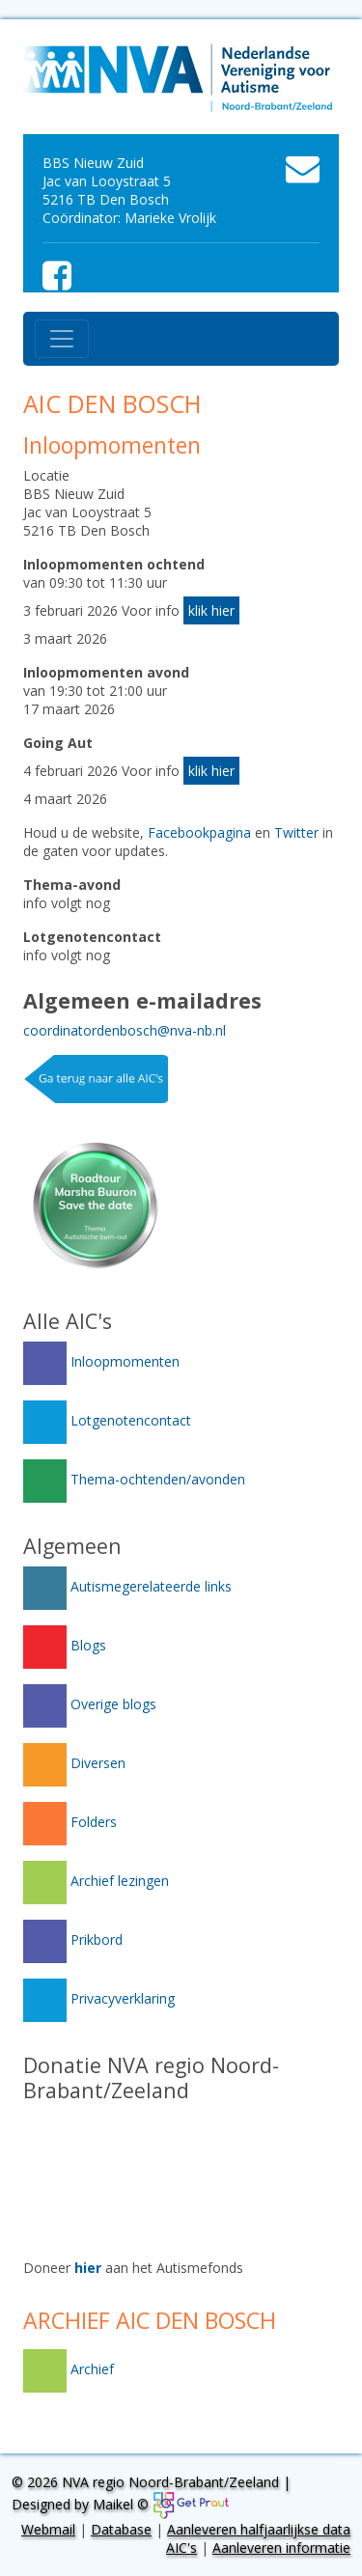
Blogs (64, 1645)
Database (121, 2529)
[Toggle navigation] (62, 338)
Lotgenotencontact (107, 1420)
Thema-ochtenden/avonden (134, 1479)
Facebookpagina (199, 832)
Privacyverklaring (99, 1998)
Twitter (296, 832)
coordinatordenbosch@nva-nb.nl (124, 1030)
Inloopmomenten (101, 1361)
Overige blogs (89, 1704)
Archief (68, 2369)
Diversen (74, 1763)
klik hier (211, 610)
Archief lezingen (96, 1880)
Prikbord (73, 1939)
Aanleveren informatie (281, 2547)
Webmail (48, 2529)
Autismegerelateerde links (127, 1586)
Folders (70, 1822)
